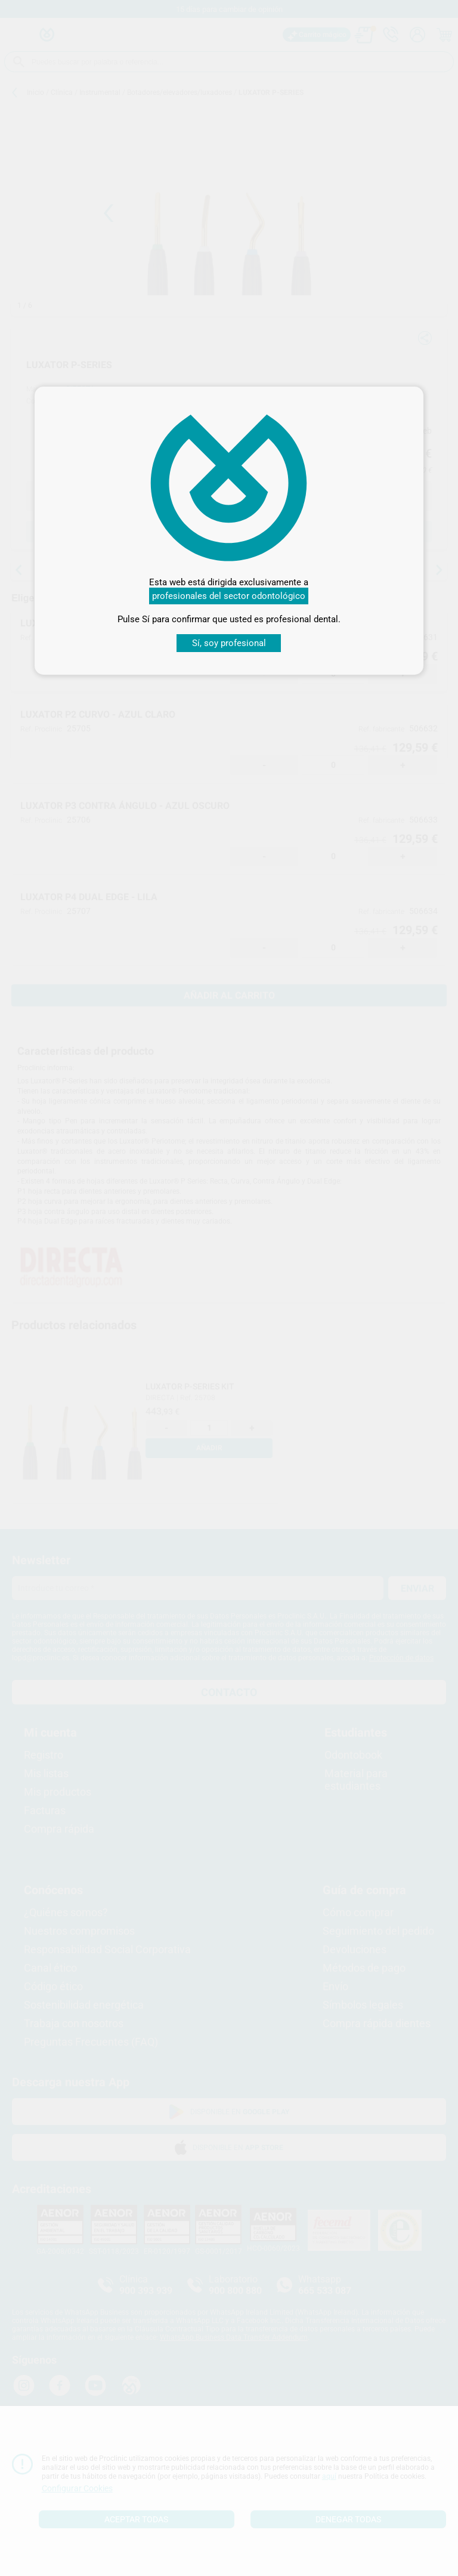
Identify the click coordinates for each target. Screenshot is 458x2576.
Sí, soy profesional (229, 643)
